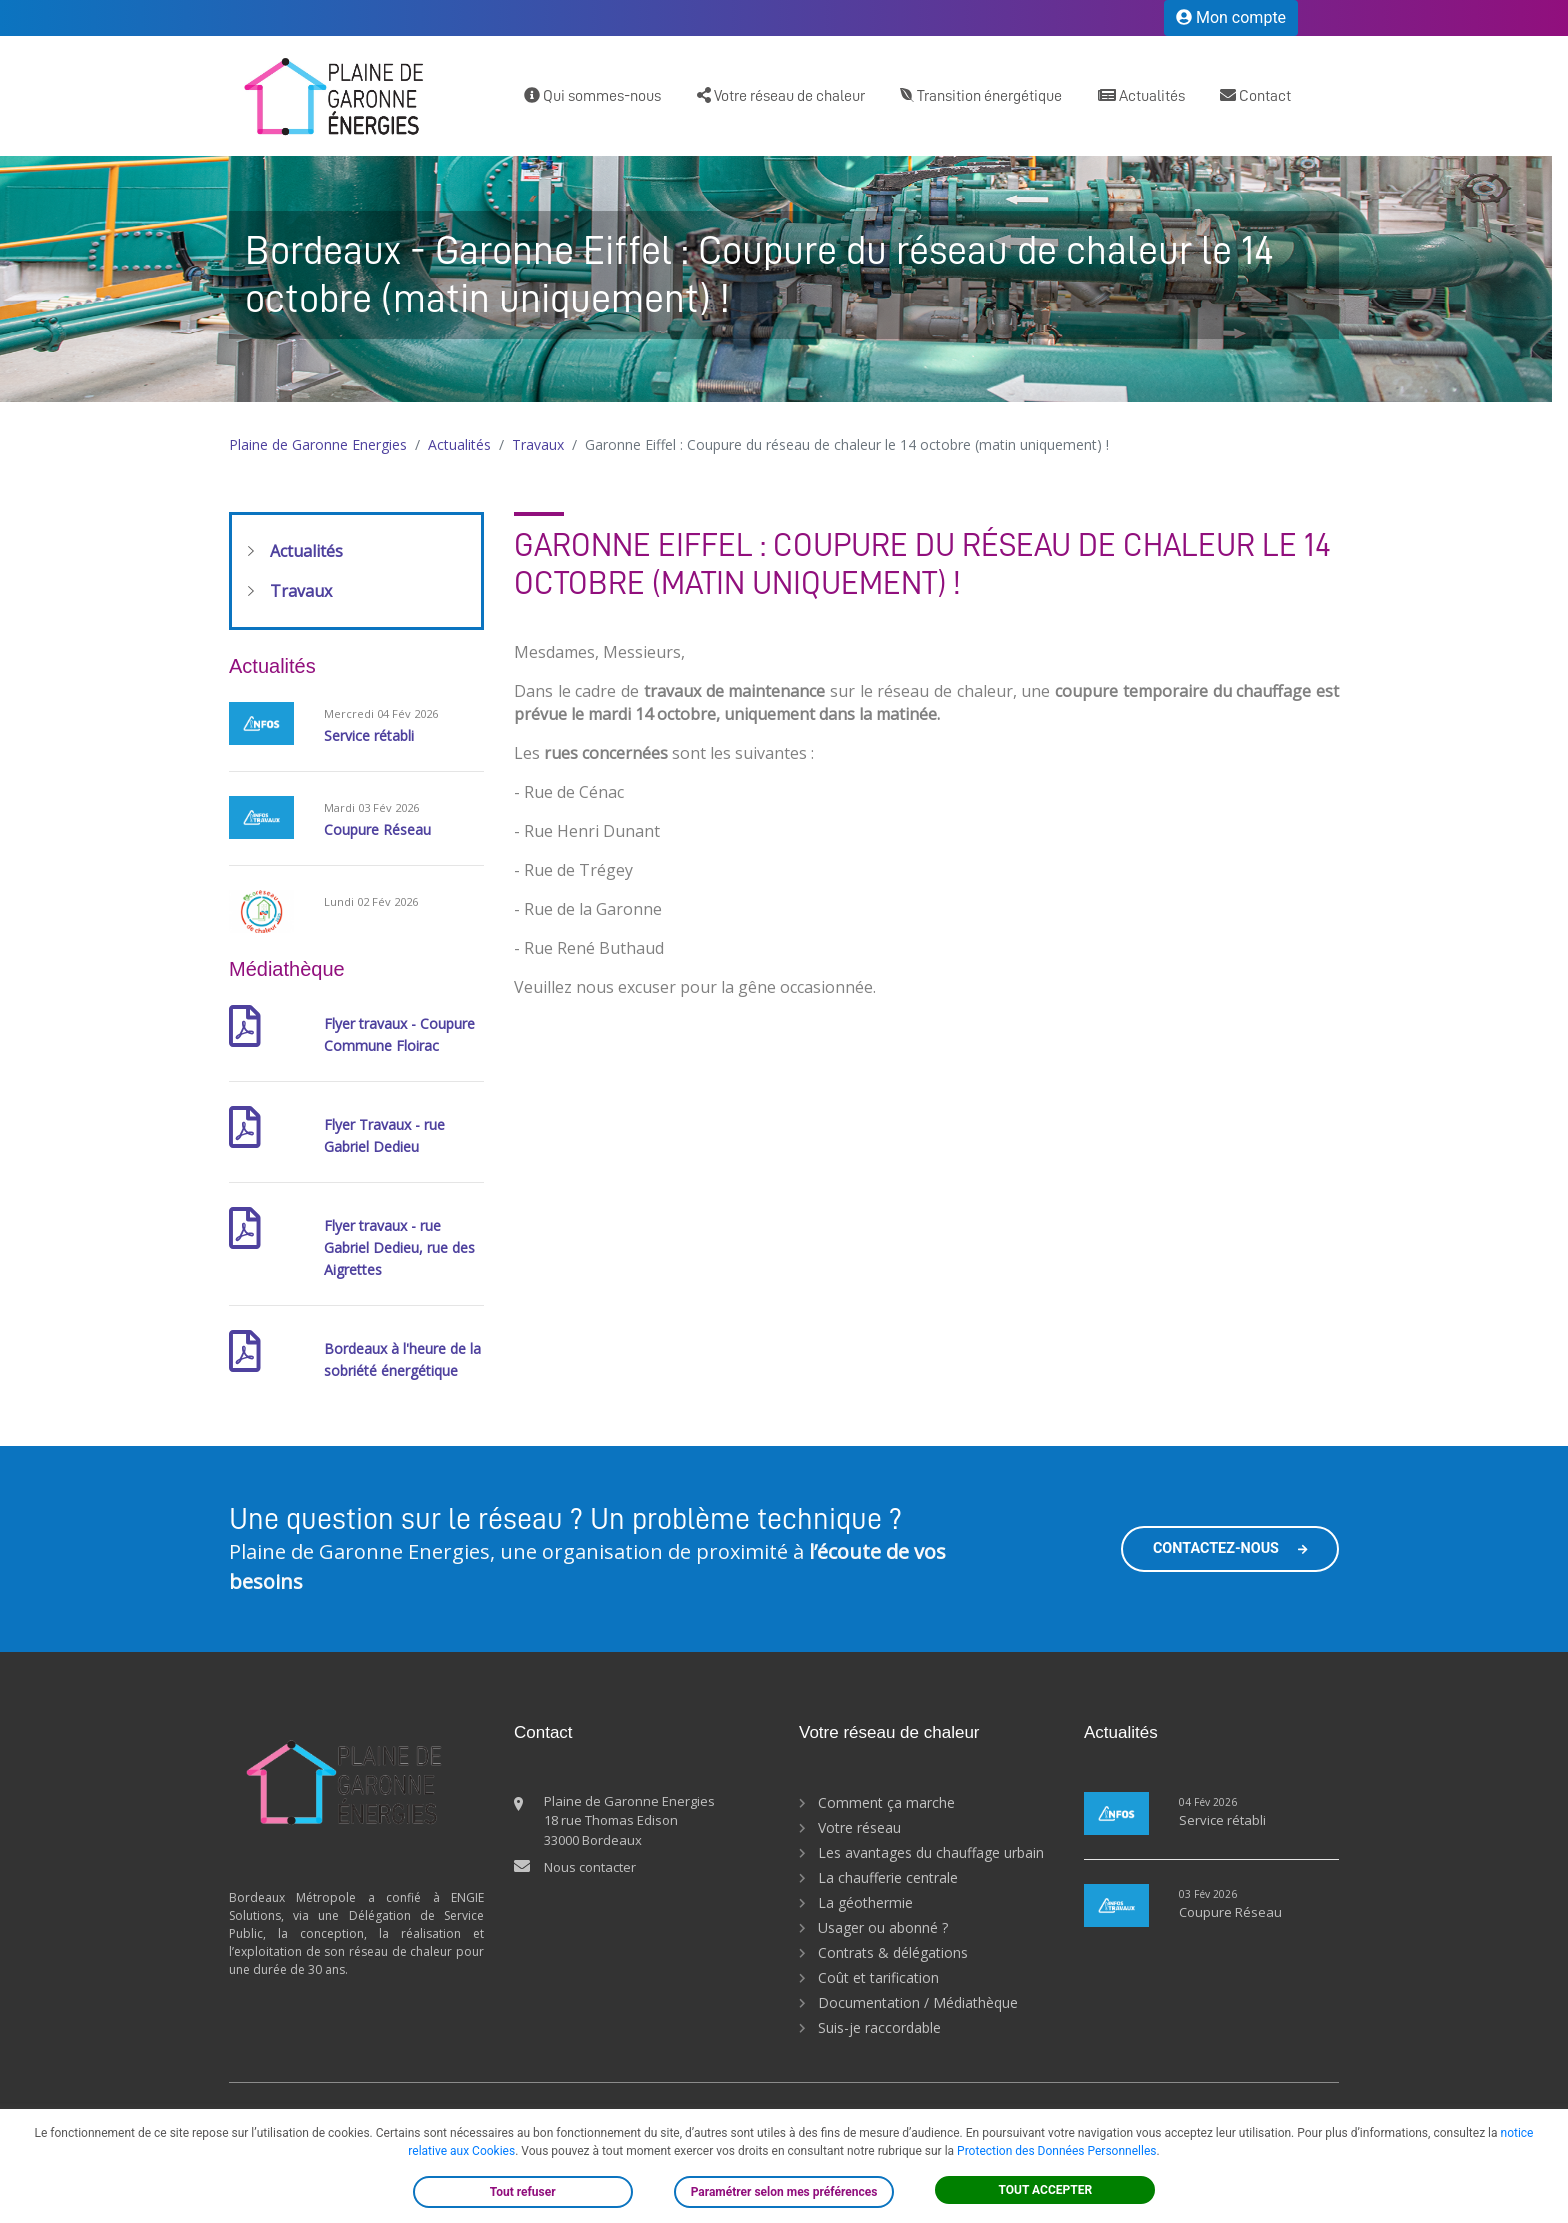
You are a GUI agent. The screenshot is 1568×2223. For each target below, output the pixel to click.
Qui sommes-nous (592, 95)
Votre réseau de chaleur (781, 95)
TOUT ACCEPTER (1046, 2190)
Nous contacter (590, 1867)
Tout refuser (523, 2192)
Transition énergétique (981, 95)
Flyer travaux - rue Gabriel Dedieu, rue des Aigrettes (399, 1247)
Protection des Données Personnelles (1056, 2151)
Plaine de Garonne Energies (318, 444)
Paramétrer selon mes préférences (784, 2192)
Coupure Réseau (377, 829)
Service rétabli (369, 735)
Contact (1255, 95)
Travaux (538, 444)
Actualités (1141, 95)
